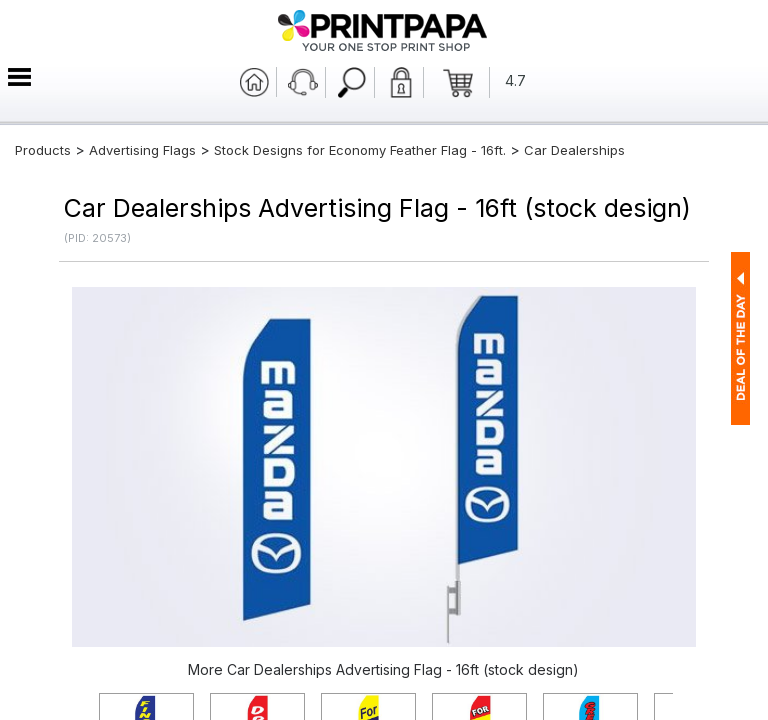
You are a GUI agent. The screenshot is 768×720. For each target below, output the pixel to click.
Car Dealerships (574, 150)
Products (43, 150)
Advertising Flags (142, 150)
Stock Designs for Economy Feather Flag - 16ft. (360, 150)
